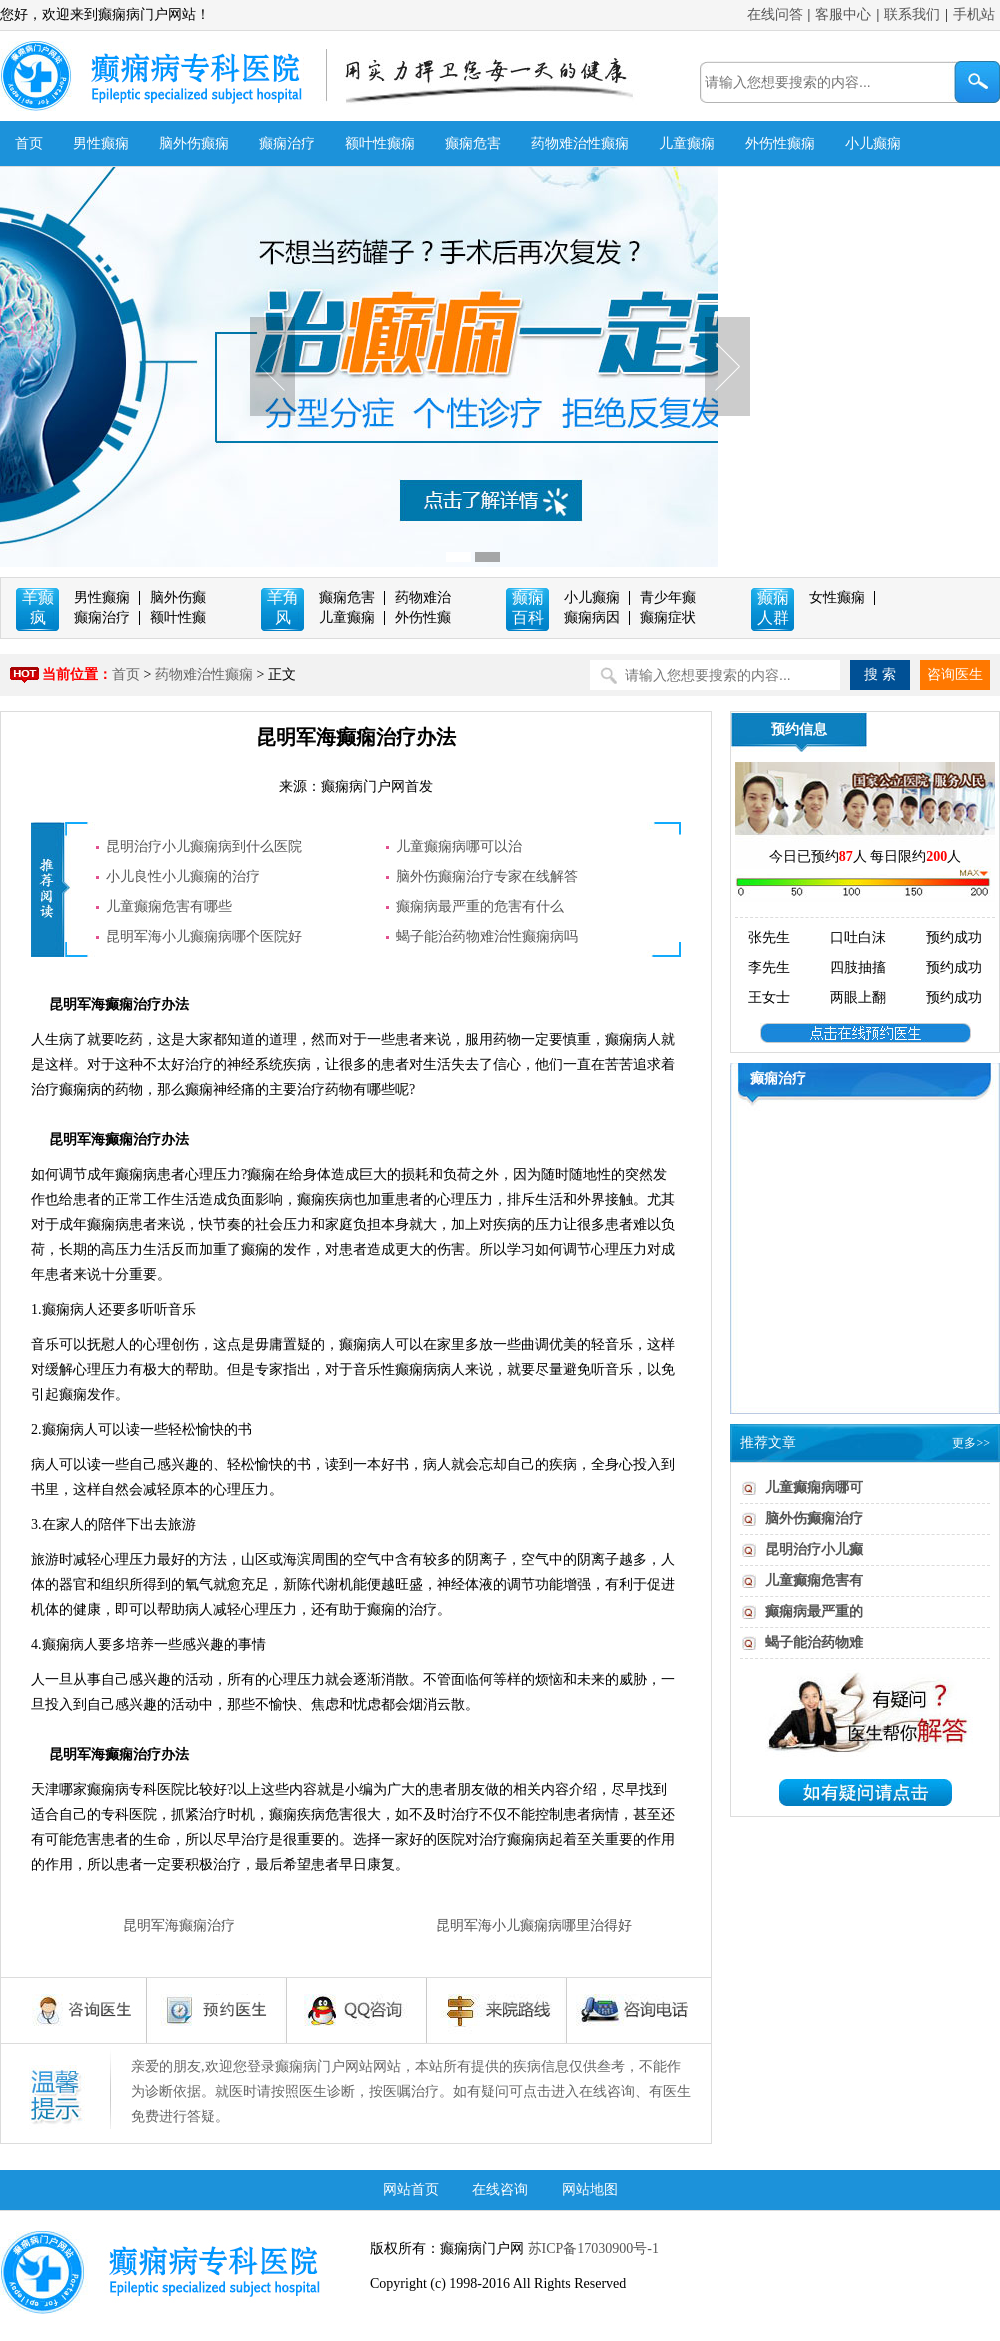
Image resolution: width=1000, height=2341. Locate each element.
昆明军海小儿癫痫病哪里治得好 (534, 1925)
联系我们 (912, 14)
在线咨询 (500, 2189)
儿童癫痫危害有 (814, 1580)
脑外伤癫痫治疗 (814, 1518)
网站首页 (411, 2189)
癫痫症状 (668, 617)
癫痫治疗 (287, 143)
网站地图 (590, 2189)
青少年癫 (668, 597)
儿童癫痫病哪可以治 (459, 846)
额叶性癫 (178, 617)
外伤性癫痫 (780, 143)
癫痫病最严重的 (814, 1611)
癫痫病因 (592, 617)
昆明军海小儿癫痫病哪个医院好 (204, 936)
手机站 (974, 14)
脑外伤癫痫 (194, 143)
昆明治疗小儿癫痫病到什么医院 (204, 846)
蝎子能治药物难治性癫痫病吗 (487, 936)
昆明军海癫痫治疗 (179, 1925)
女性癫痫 (837, 597)
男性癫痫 (101, 143)
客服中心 (843, 14)
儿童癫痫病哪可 (814, 1487)
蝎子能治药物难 (814, 1642)
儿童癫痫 (687, 143)
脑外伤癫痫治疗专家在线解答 (487, 876)
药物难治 (423, 597)
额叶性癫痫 (380, 143)
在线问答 (775, 14)
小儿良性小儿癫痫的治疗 (183, 876)
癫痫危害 (473, 143)
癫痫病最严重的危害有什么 (480, 906)
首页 (29, 143)
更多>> (971, 1443)
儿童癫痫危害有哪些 (169, 906)
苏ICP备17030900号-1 (591, 2248)
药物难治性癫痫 (580, 143)
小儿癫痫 (873, 143)
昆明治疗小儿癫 (814, 1549)
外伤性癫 (423, 617)
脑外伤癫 (178, 597)
